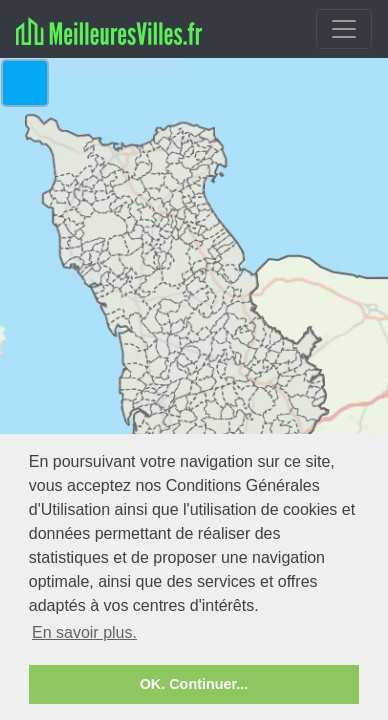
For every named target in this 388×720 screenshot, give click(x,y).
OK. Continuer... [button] (194, 684)
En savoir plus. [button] (84, 632)
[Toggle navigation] (344, 29)
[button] (25, 83)
